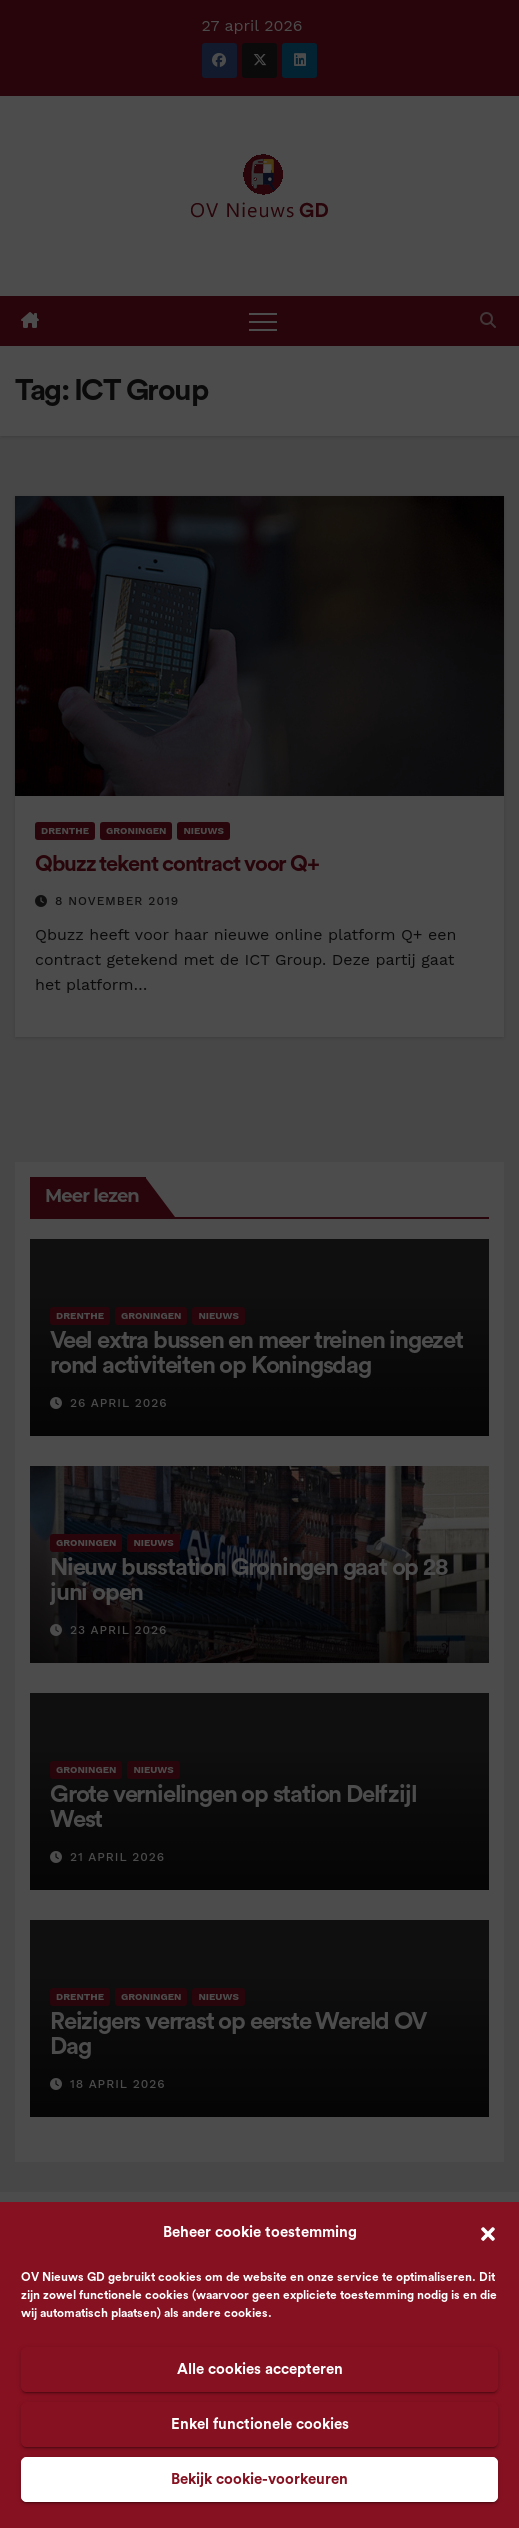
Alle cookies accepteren (260, 2369)
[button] (488, 2233)
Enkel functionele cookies (260, 2424)
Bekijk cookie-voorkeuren (259, 2479)
